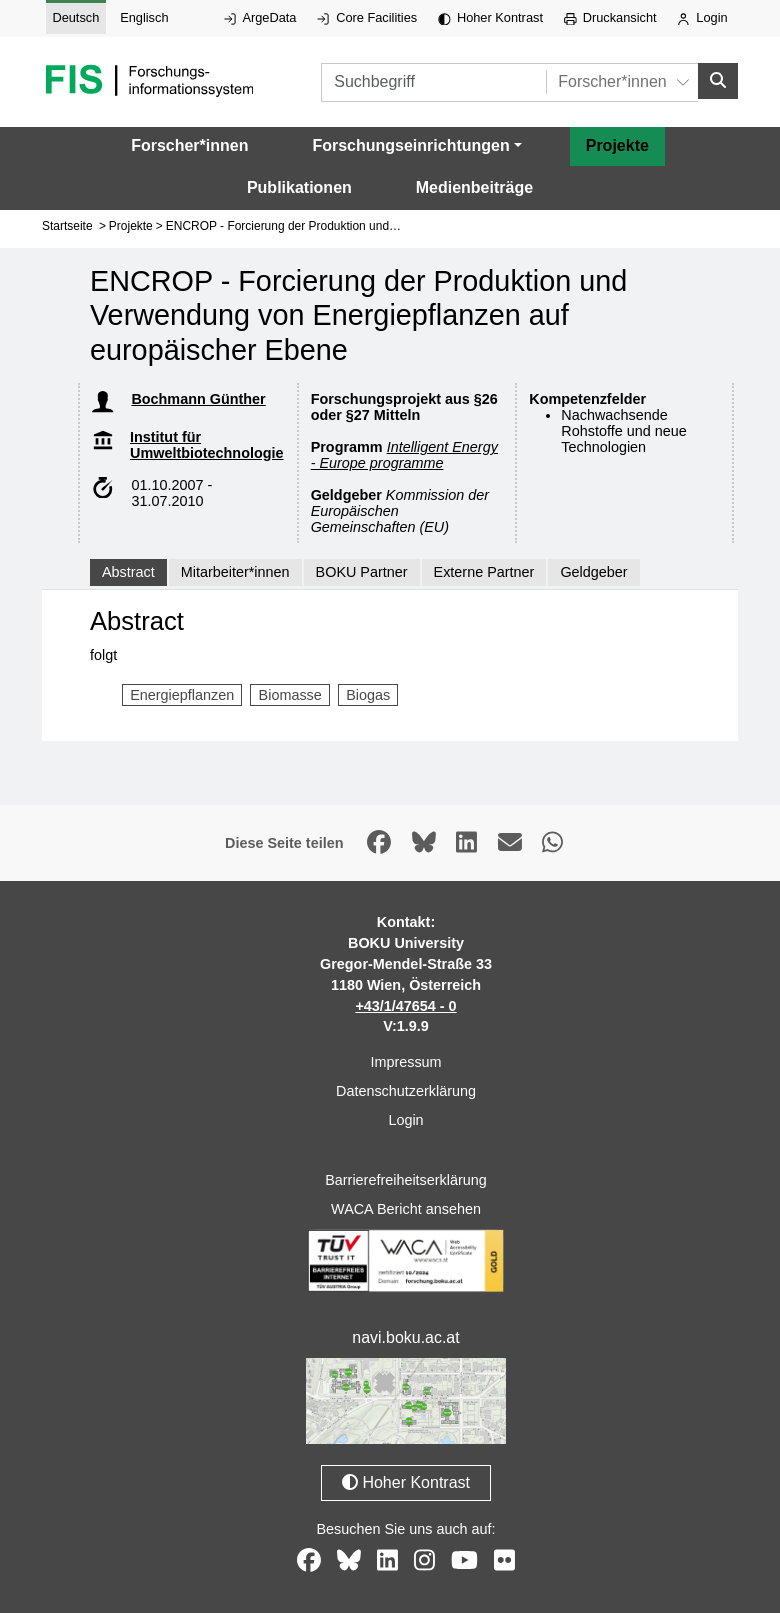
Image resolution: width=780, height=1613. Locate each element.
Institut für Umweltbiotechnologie (207, 445)
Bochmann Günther (198, 399)
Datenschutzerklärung (406, 1091)
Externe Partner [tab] (484, 572)
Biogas (368, 695)
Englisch (144, 17)
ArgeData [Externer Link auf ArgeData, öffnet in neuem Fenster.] (260, 17)
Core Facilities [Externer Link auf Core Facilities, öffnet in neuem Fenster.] (367, 17)
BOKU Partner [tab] (362, 572)
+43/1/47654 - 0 (405, 1006)
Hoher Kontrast (490, 17)
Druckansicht (610, 17)
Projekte (617, 145)
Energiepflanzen (182, 695)
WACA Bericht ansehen (406, 1209)
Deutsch (75, 17)
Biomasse (290, 695)
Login (702, 17)
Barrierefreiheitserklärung (406, 1180)
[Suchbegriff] (433, 82)
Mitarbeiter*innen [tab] (235, 572)
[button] (416, 146)
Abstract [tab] (128, 572)
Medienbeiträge (474, 187)
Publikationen (299, 187)
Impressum (405, 1062)
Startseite (67, 226)
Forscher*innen (189, 145)
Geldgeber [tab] (593, 572)
